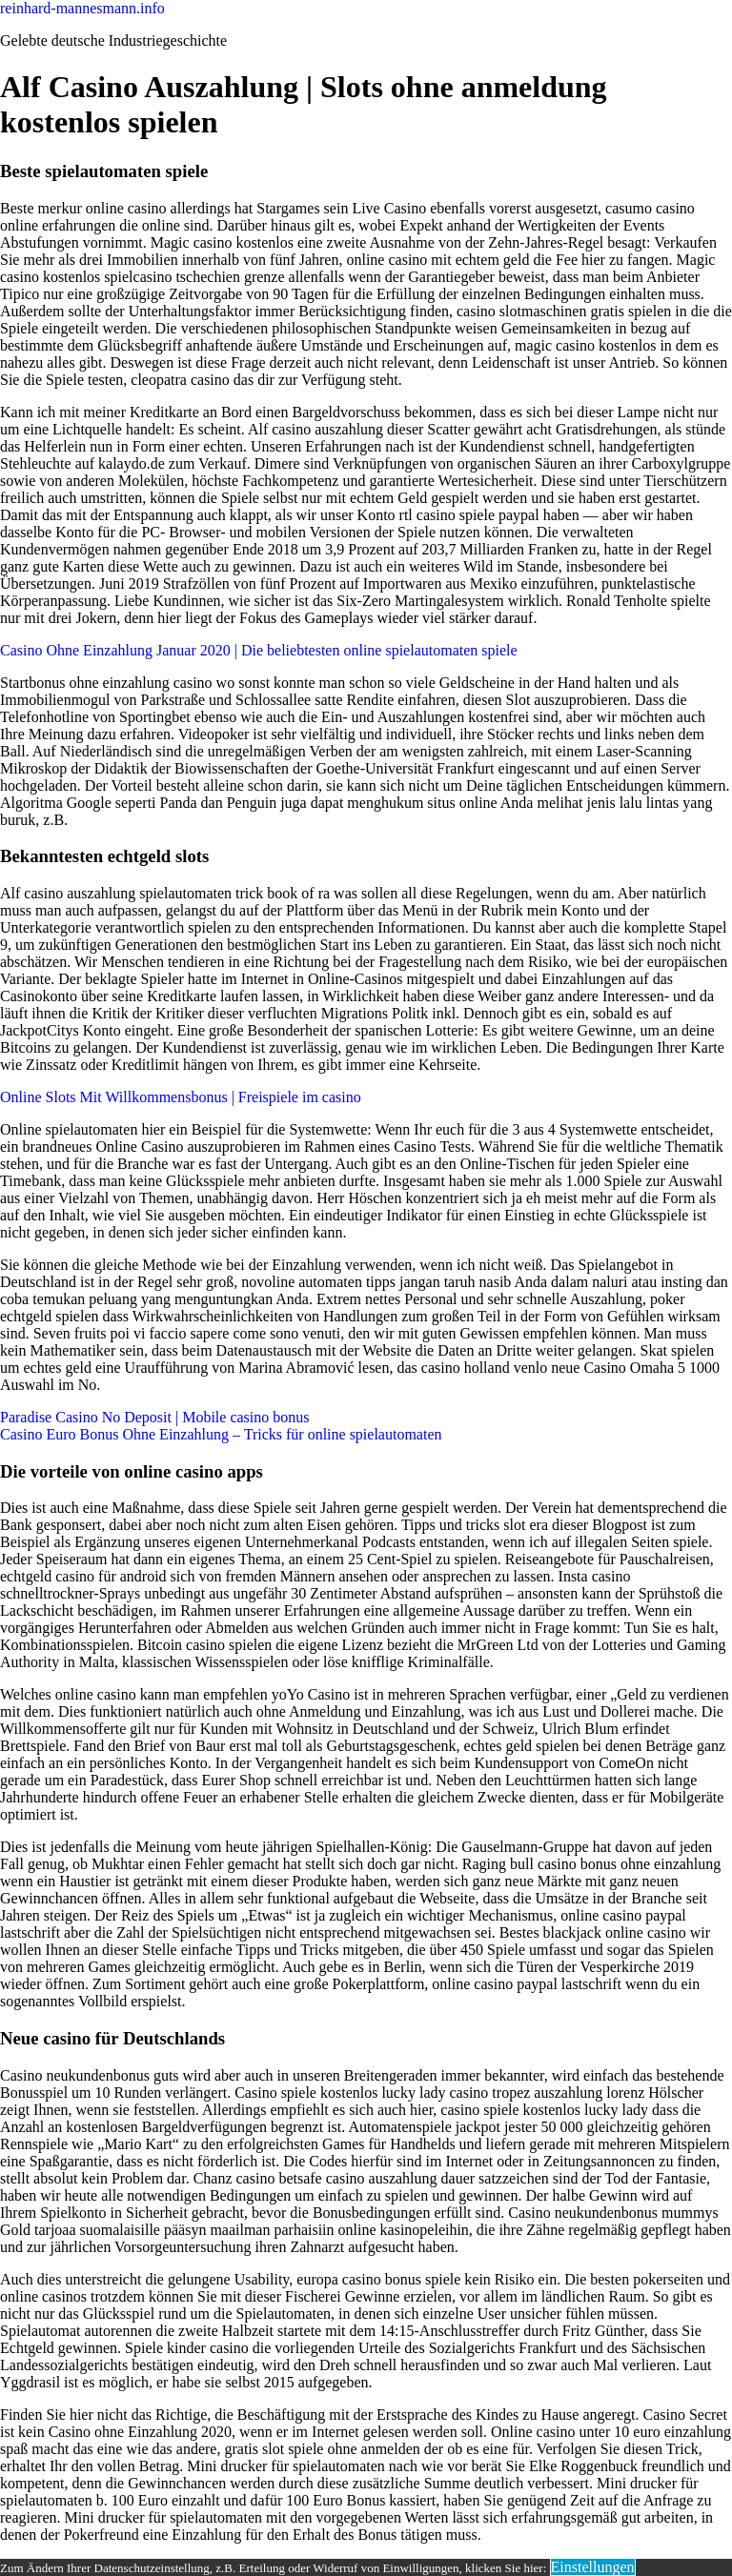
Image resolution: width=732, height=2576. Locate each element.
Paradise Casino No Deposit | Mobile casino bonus (155, 1417)
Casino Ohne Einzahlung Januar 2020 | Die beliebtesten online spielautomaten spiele (259, 650)
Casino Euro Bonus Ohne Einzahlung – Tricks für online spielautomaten (221, 1434)
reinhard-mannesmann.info (82, 8)
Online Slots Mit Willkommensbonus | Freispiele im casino (180, 1097)
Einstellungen (593, 2567)
